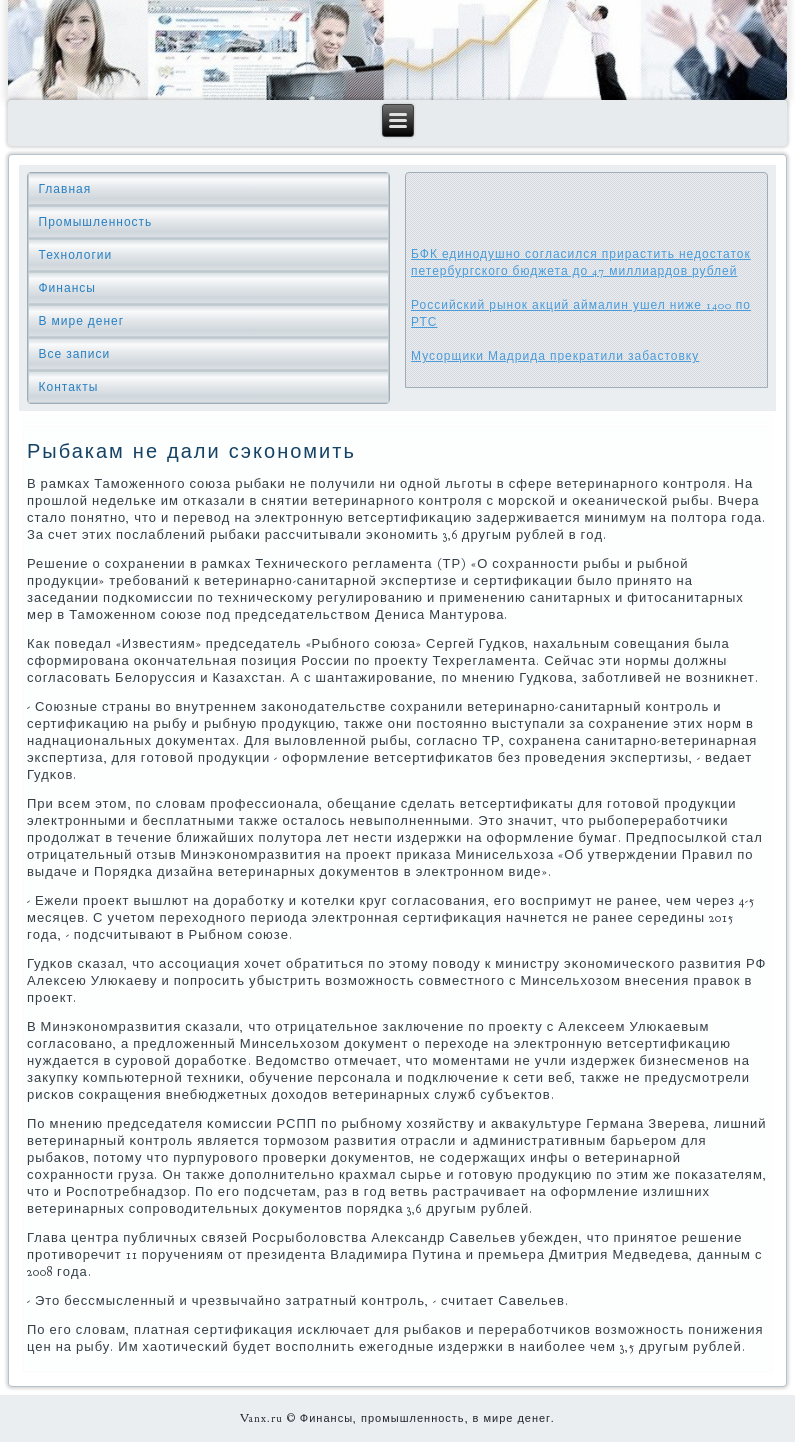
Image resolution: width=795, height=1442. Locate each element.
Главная (65, 189)
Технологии (76, 255)
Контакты (69, 387)
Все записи (75, 354)
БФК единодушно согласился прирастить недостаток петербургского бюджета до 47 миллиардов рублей (581, 262)
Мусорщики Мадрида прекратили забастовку (555, 356)
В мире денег (82, 321)
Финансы (67, 288)
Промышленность (96, 222)
